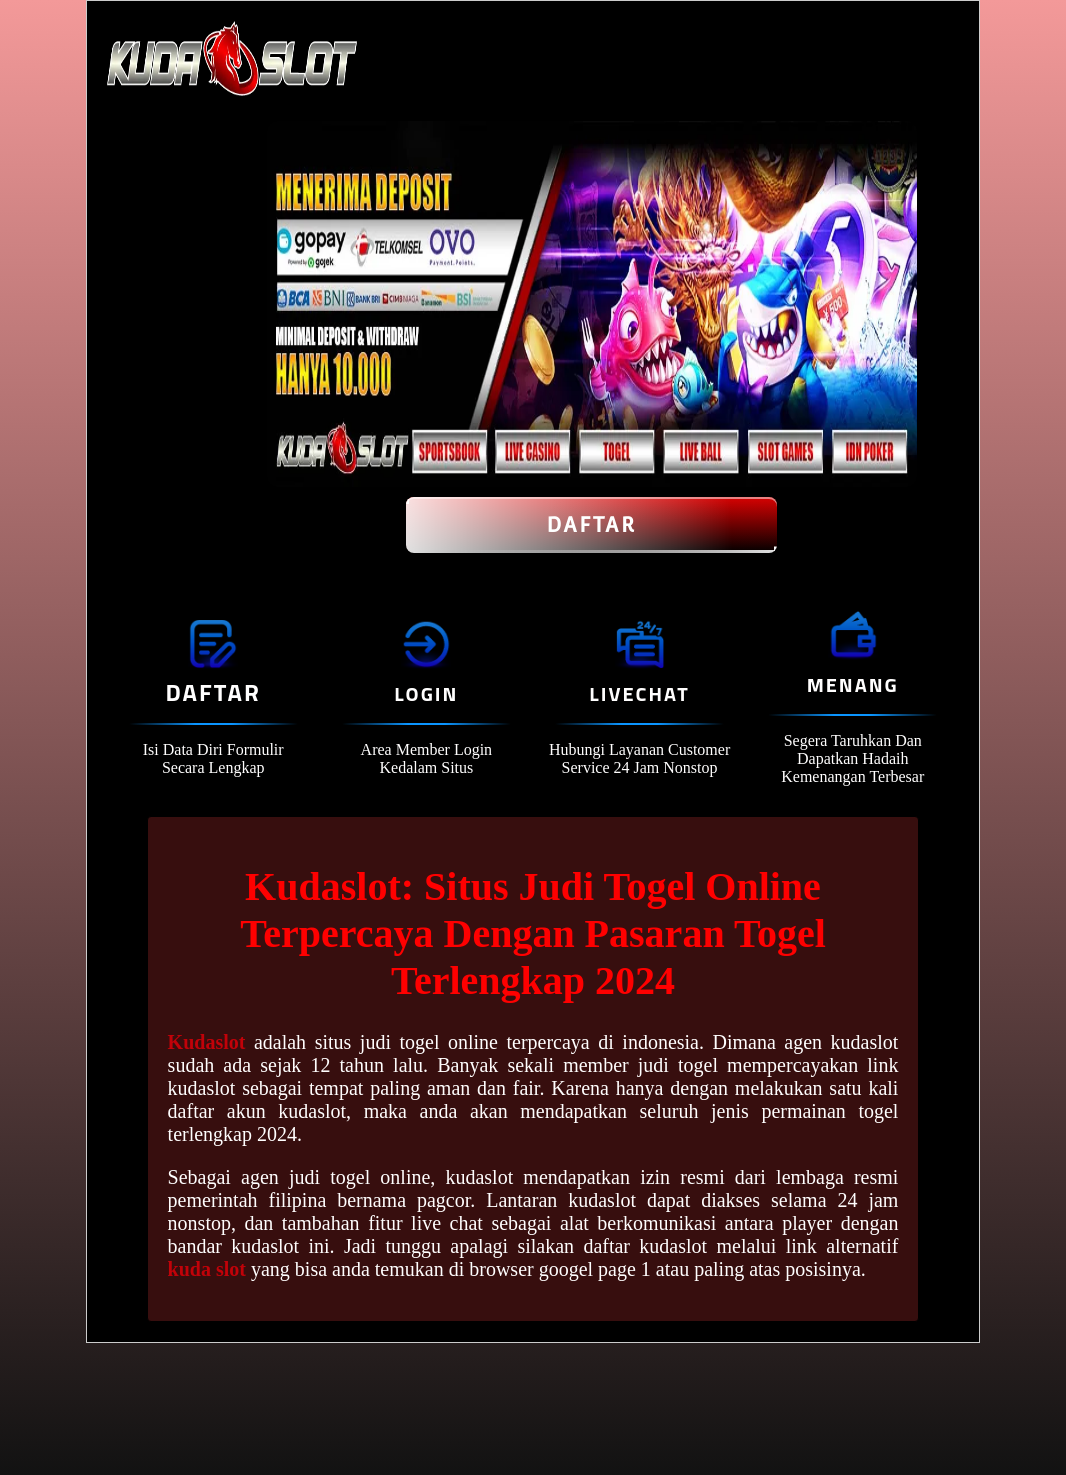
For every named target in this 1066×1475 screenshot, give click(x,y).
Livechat (639, 693)
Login (426, 693)
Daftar (591, 525)
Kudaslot (207, 1042)
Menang (853, 684)
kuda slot (207, 1269)
